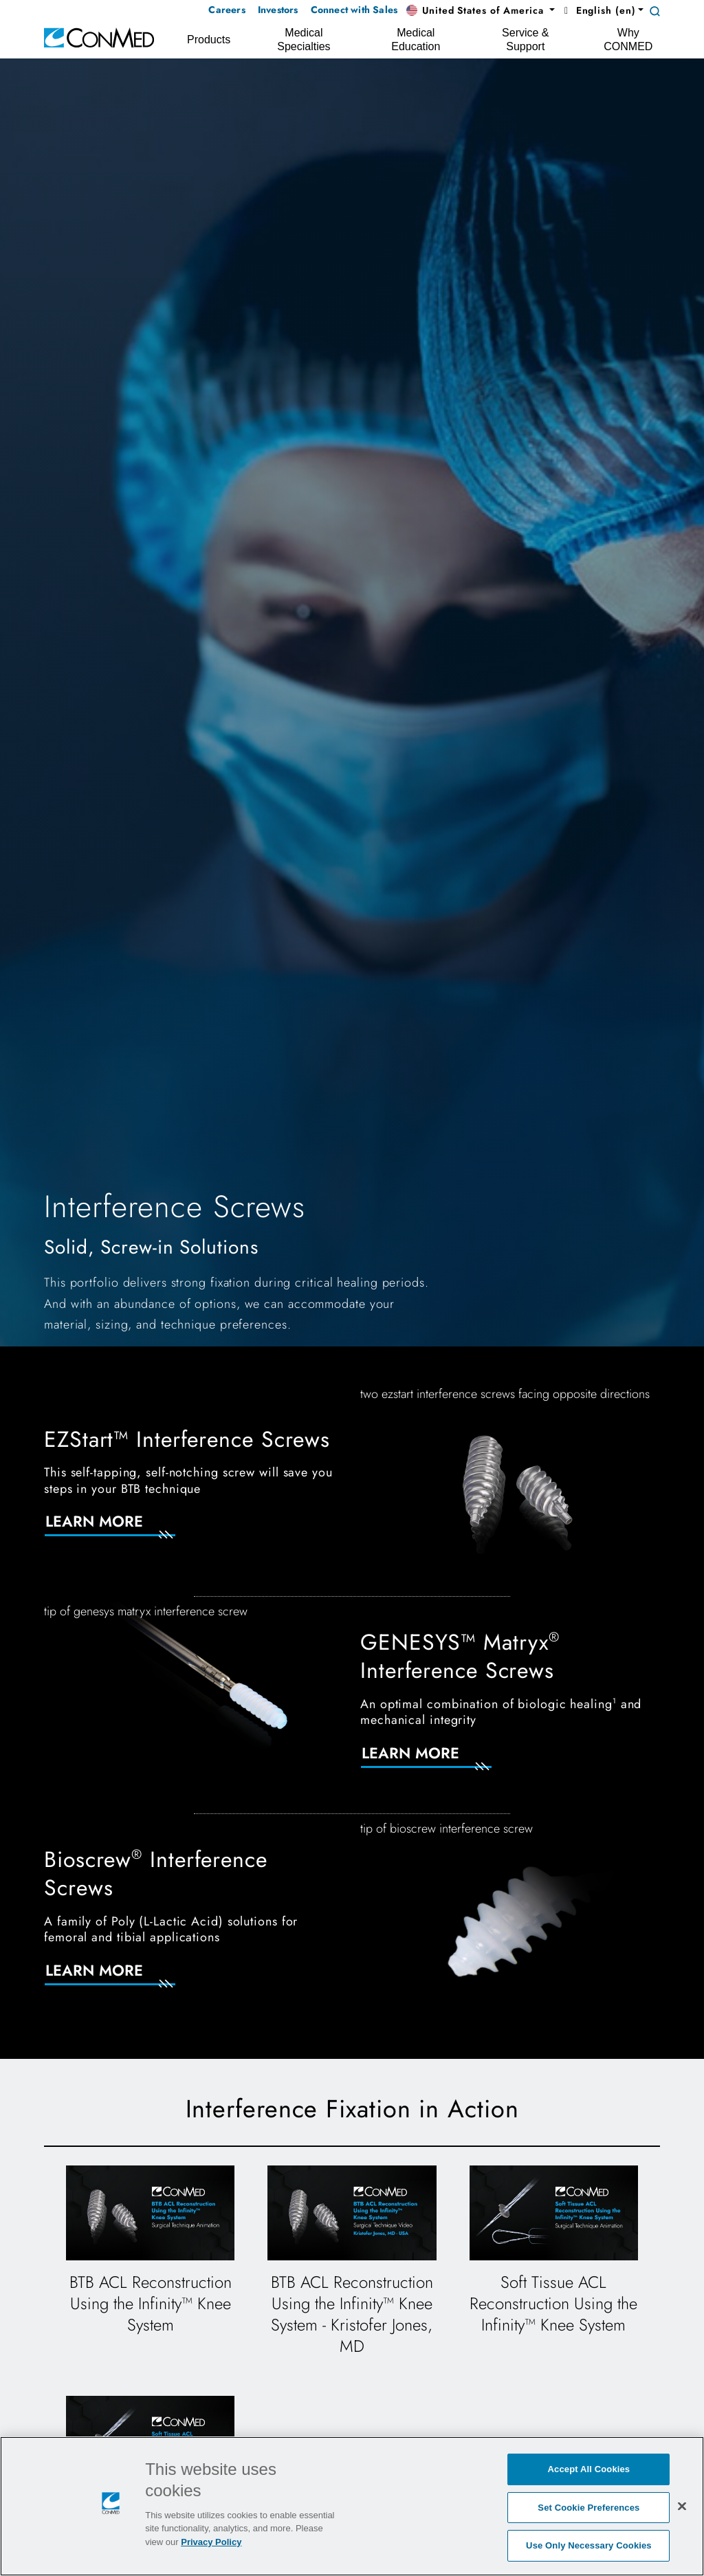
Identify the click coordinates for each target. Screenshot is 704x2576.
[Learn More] (126, 1530)
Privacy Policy (211, 2542)
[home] (99, 36)
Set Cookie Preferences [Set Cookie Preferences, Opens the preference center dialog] (588, 2507)
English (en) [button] (597, 10)
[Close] (682, 2506)
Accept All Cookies (589, 2469)
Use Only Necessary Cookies (589, 2545)
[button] (480, 11)
